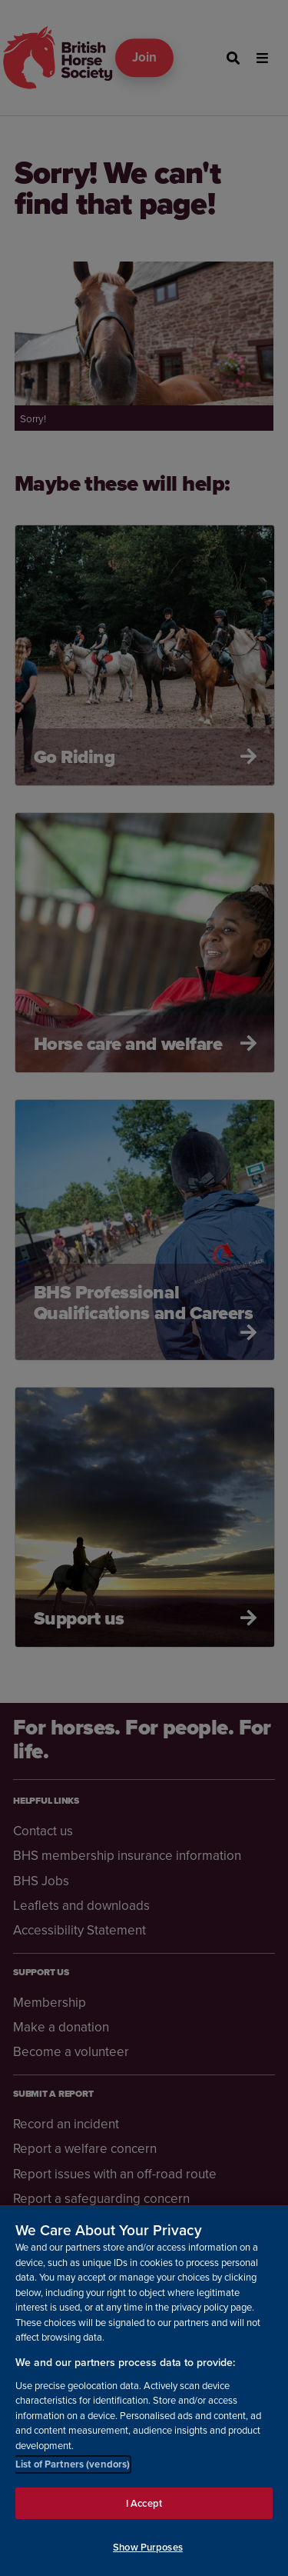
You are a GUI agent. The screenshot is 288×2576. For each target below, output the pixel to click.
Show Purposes (148, 2547)
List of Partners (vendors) (72, 2464)
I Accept (144, 2503)
